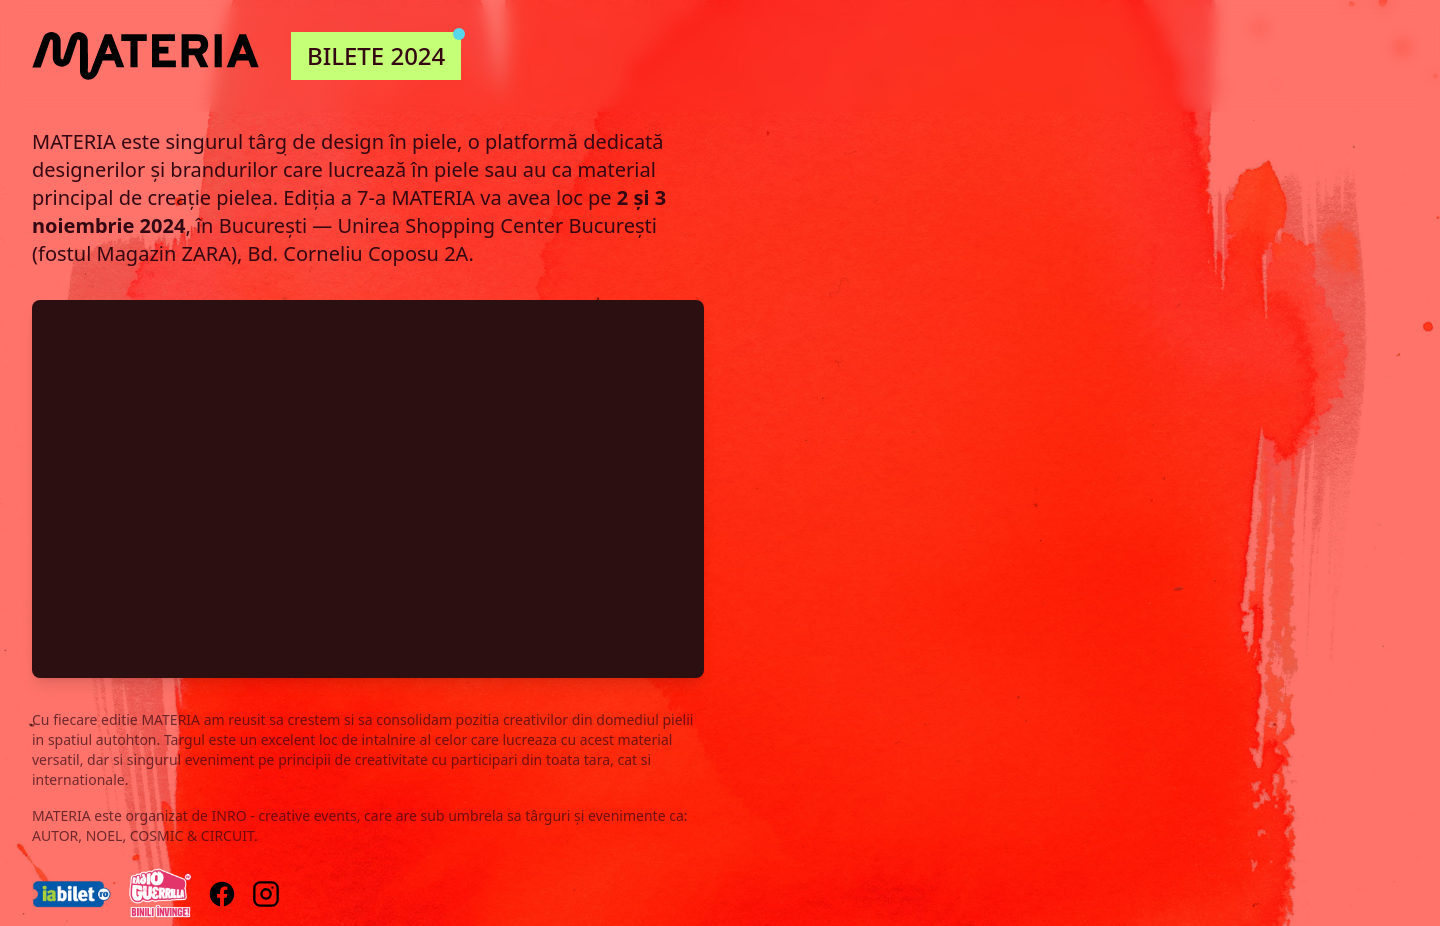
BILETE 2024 (384, 52)
